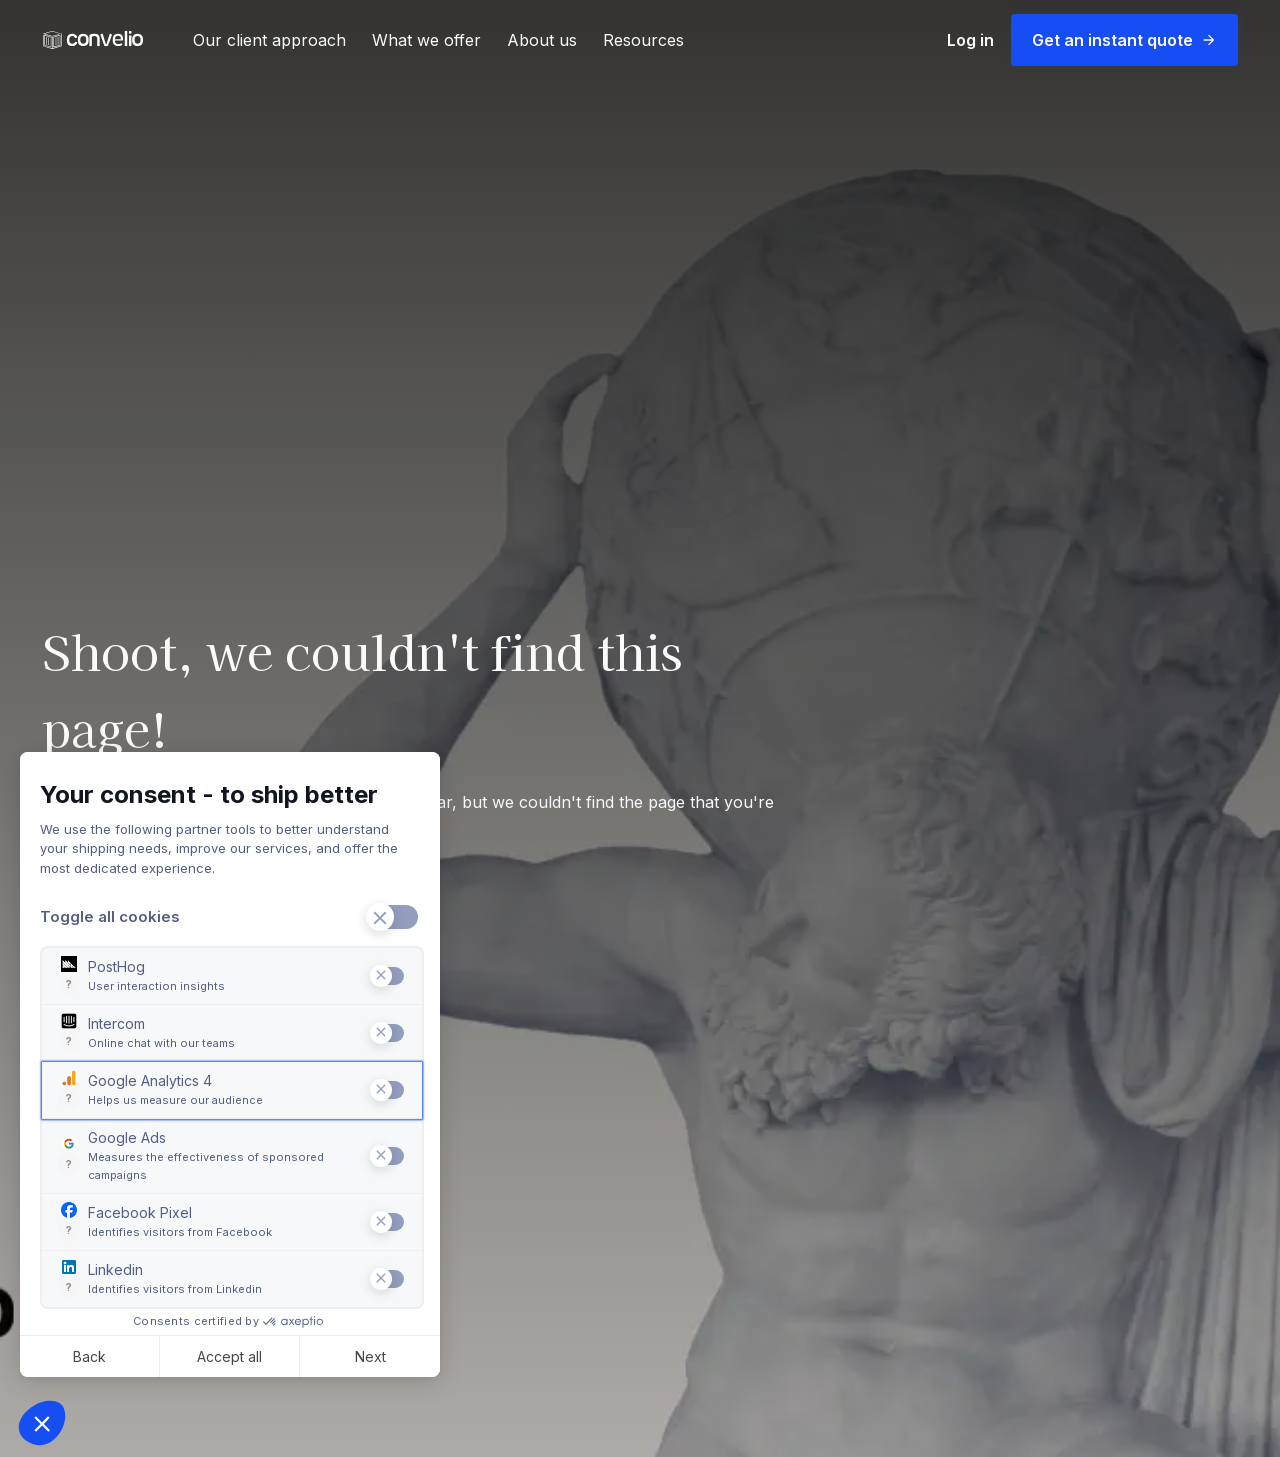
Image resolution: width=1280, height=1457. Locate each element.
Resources (643, 40)
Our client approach (269, 40)
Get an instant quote (1124, 40)
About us (542, 40)
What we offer (426, 40)
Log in (970, 40)
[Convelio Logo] (93, 40)
